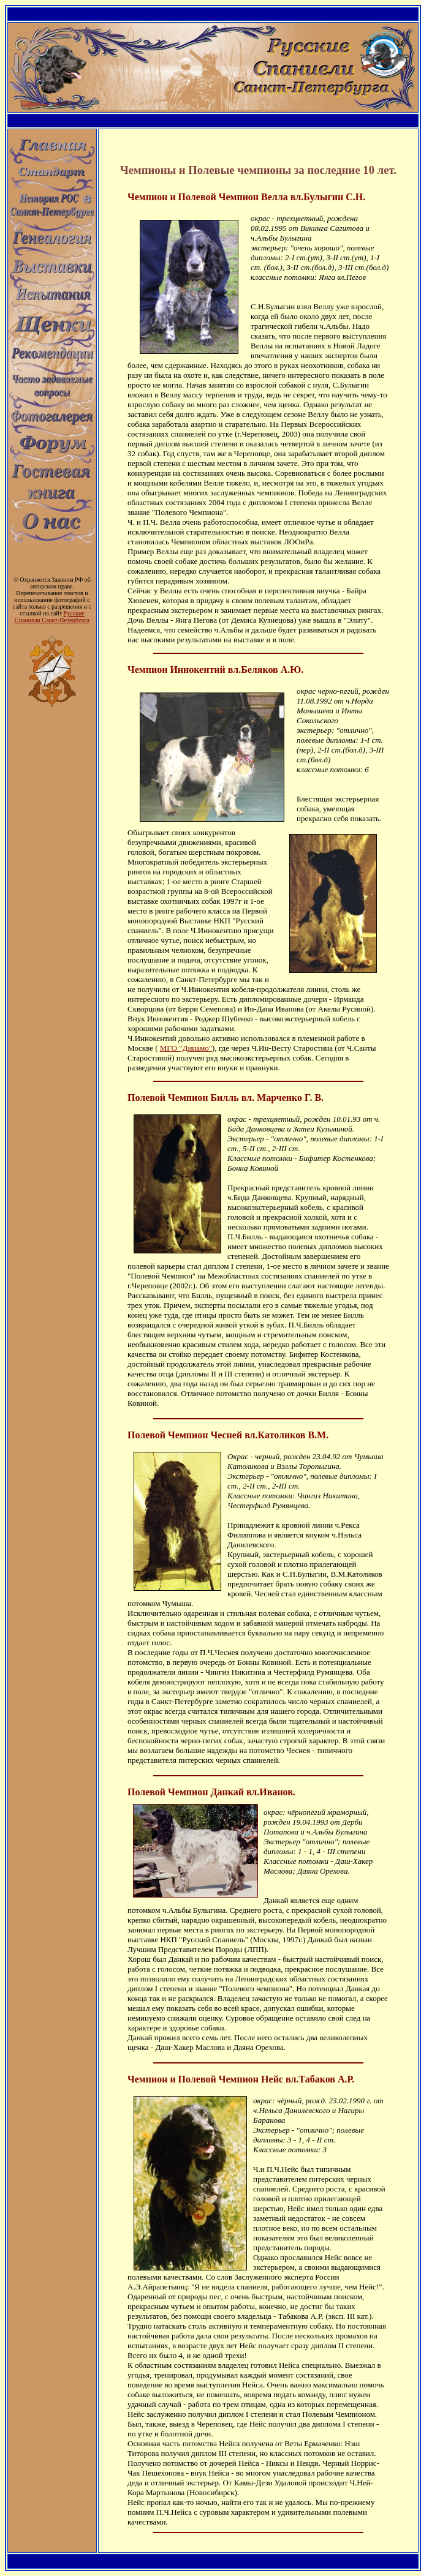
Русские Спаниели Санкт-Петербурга (52, 616)
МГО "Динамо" (186, 1048)
